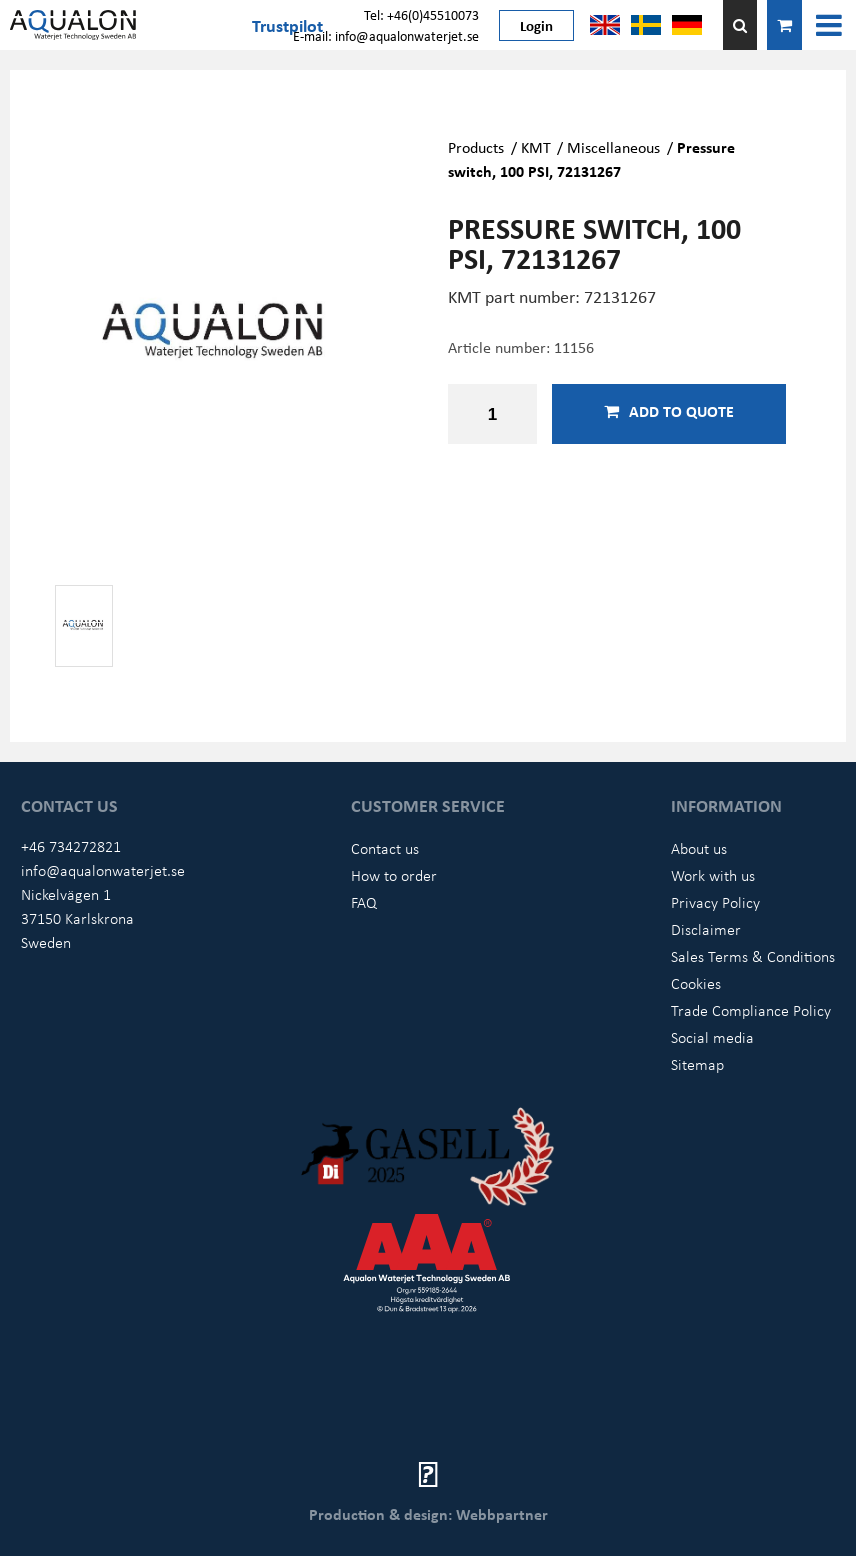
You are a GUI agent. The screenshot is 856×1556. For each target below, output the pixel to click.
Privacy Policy (715, 902)
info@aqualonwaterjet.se (103, 870)
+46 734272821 (71, 846)
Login (536, 25)
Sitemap (697, 1064)
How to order (394, 875)
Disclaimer (706, 929)
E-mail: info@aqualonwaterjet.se (386, 35)
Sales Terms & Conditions (753, 956)
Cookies (696, 983)
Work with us (713, 875)
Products (476, 147)
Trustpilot (287, 25)
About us (699, 848)
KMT (536, 147)
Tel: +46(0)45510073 (421, 14)
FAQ (364, 902)
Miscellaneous (613, 147)
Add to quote (669, 411)
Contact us (385, 848)
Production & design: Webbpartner (428, 1514)
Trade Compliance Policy (751, 1010)
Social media (712, 1037)
